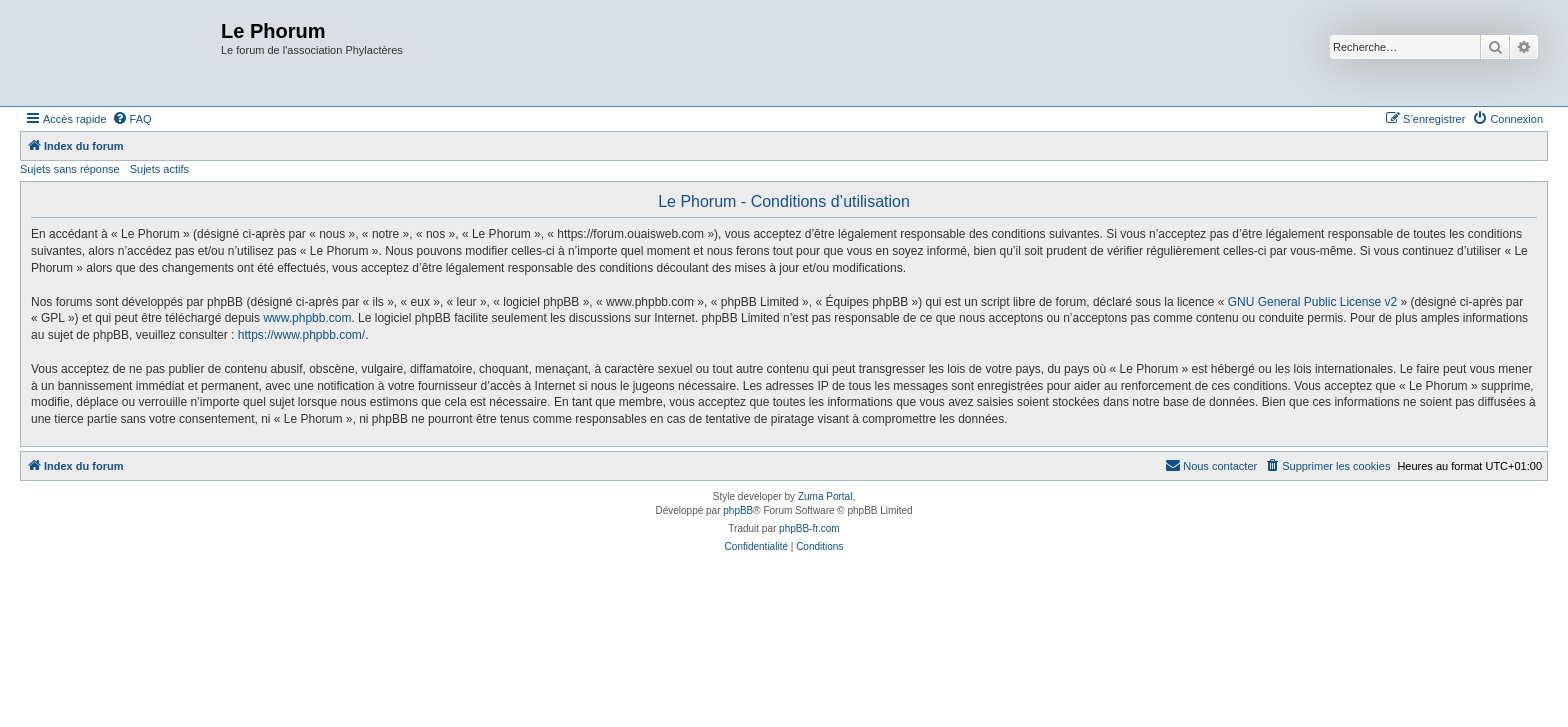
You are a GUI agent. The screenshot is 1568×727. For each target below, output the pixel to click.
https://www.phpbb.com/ (301, 335)
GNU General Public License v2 (1312, 302)
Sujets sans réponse (70, 169)
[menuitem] (132, 119)
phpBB (738, 510)
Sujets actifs (159, 169)
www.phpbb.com (307, 318)
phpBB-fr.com (809, 528)
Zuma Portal (825, 496)
